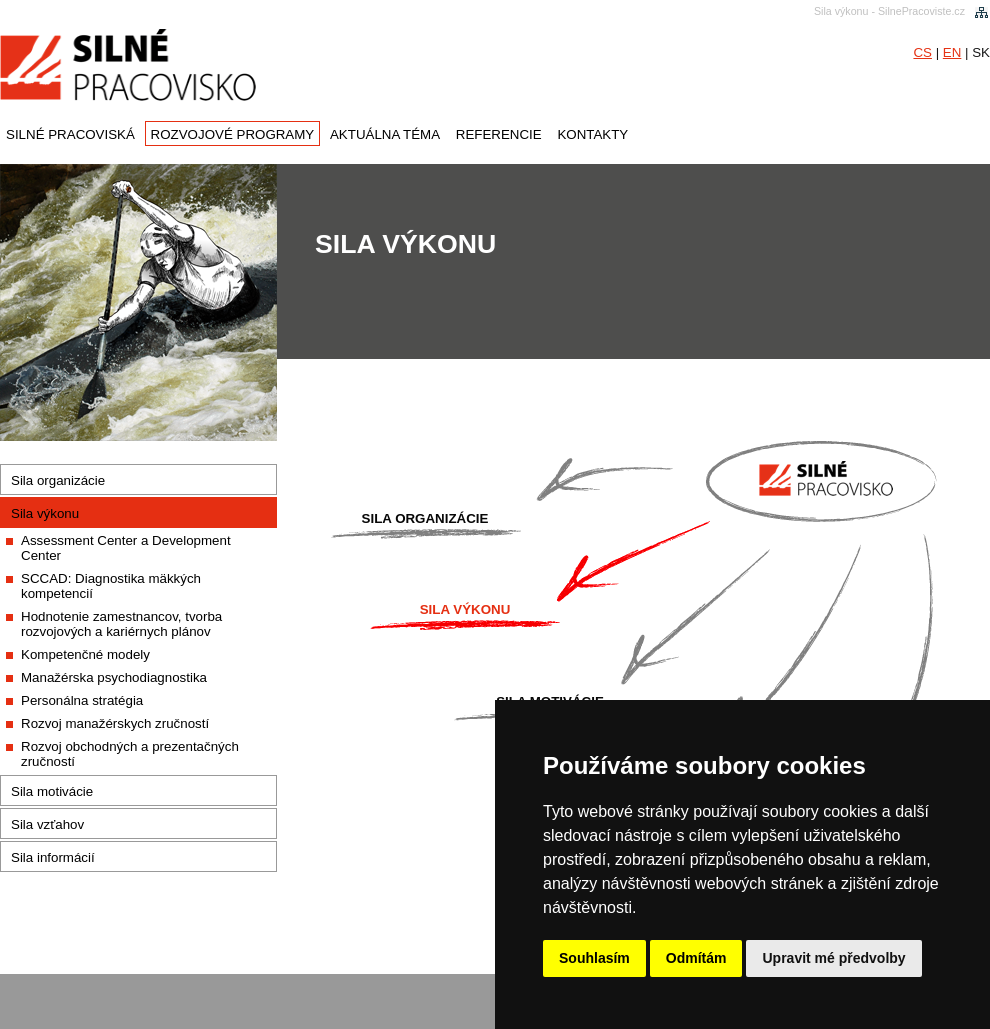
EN (952, 52)
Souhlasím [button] (594, 958)
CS (922, 52)
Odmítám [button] (696, 958)
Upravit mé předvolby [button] (833, 958)
